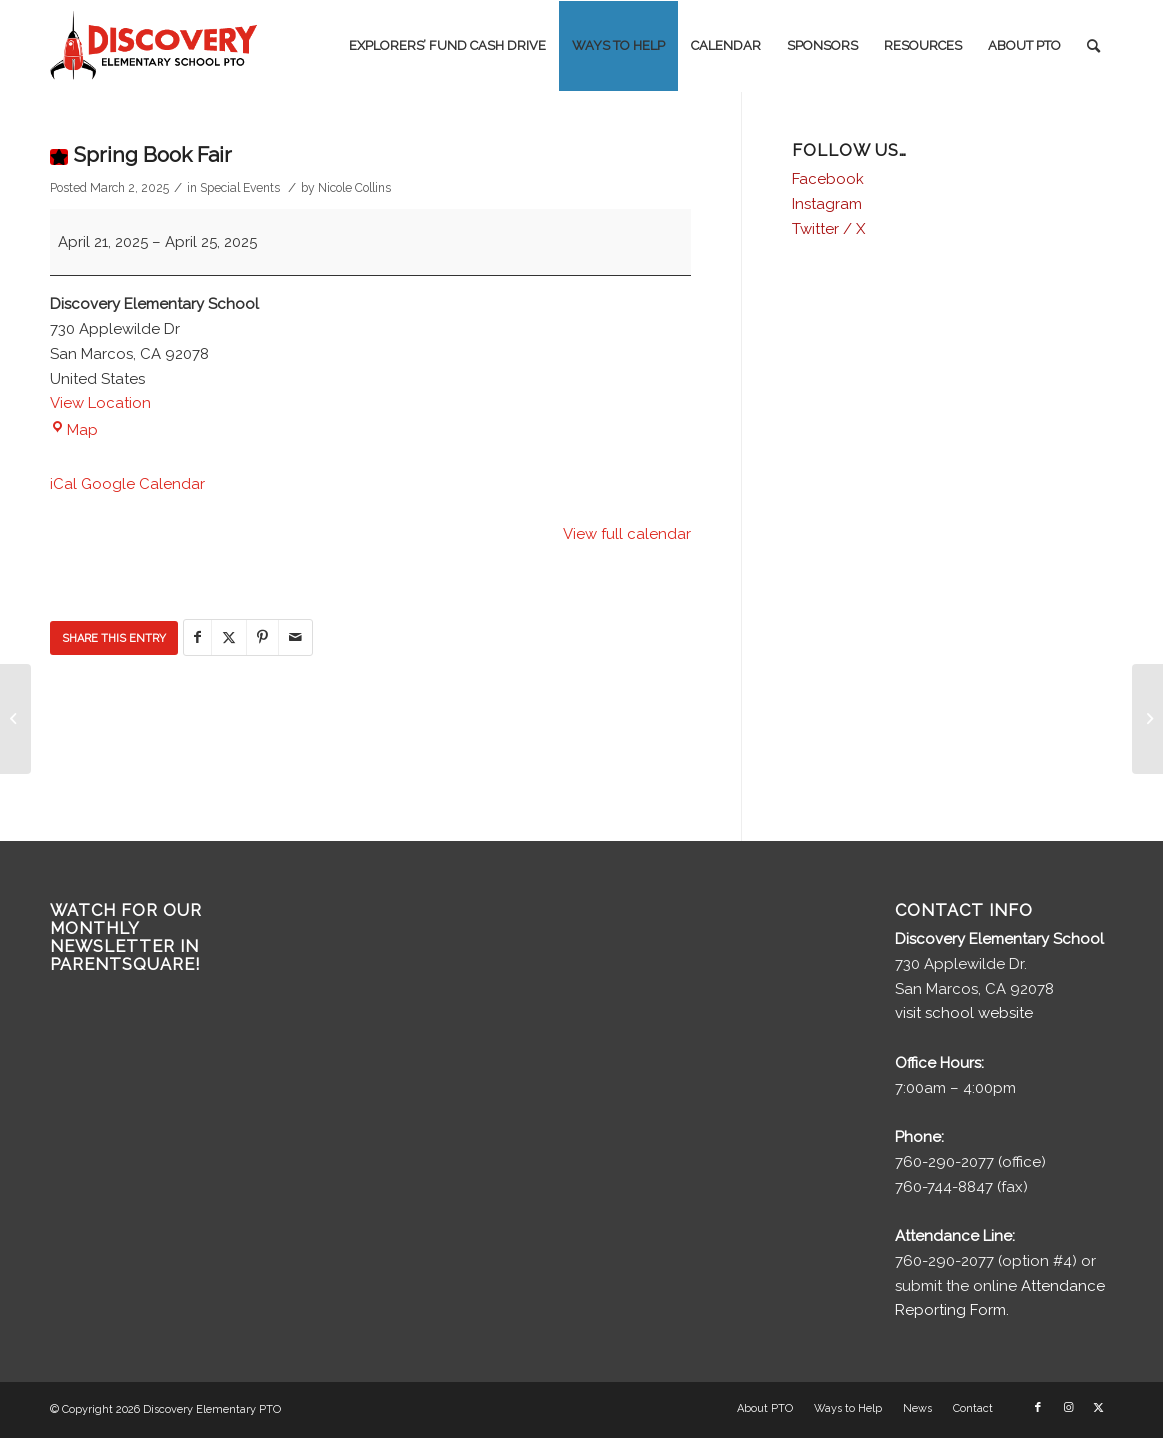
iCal (63, 484)
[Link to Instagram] (1068, 1408)
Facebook (828, 179)
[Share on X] (229, 637)
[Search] (1093, 46)
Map (74, 430)
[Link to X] (1098, 1408)
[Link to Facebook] (1038, 1408)
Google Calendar (143, 484)
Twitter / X (828, 229)
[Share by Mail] (295, 637)
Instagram (827, 204)
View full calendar (627, 534)
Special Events (240, 188)
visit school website (964, 1013)
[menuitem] (447, 46)
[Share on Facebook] (197, 637)
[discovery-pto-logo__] (154, 46)
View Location (100, 403)
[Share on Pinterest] (262, 637)
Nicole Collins (354, 188)
